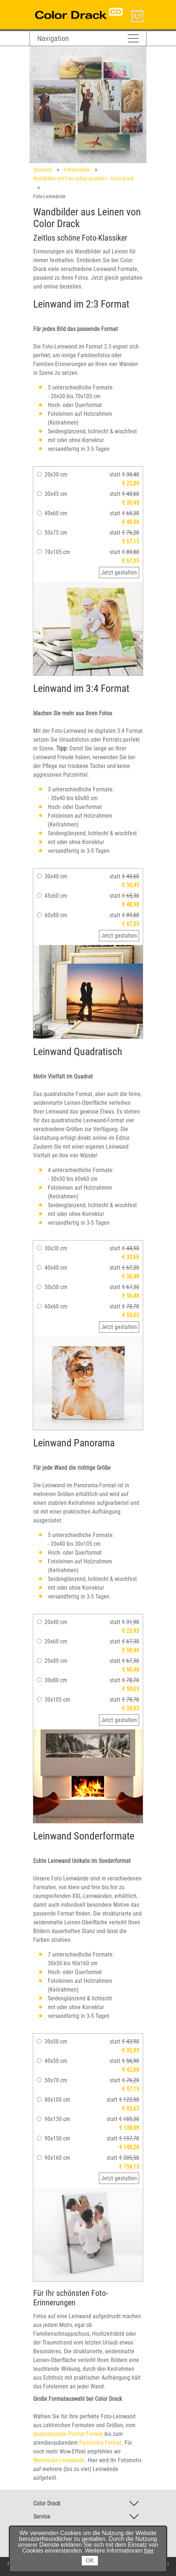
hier (149, 2550)
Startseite (43, 170)
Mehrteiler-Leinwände (59, 2460)
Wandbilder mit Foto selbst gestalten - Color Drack (83, 178)
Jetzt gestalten (119, 572)
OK (89, 2560)
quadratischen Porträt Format (68, 2433)
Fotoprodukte (77, 170)
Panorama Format (100, 2442)
